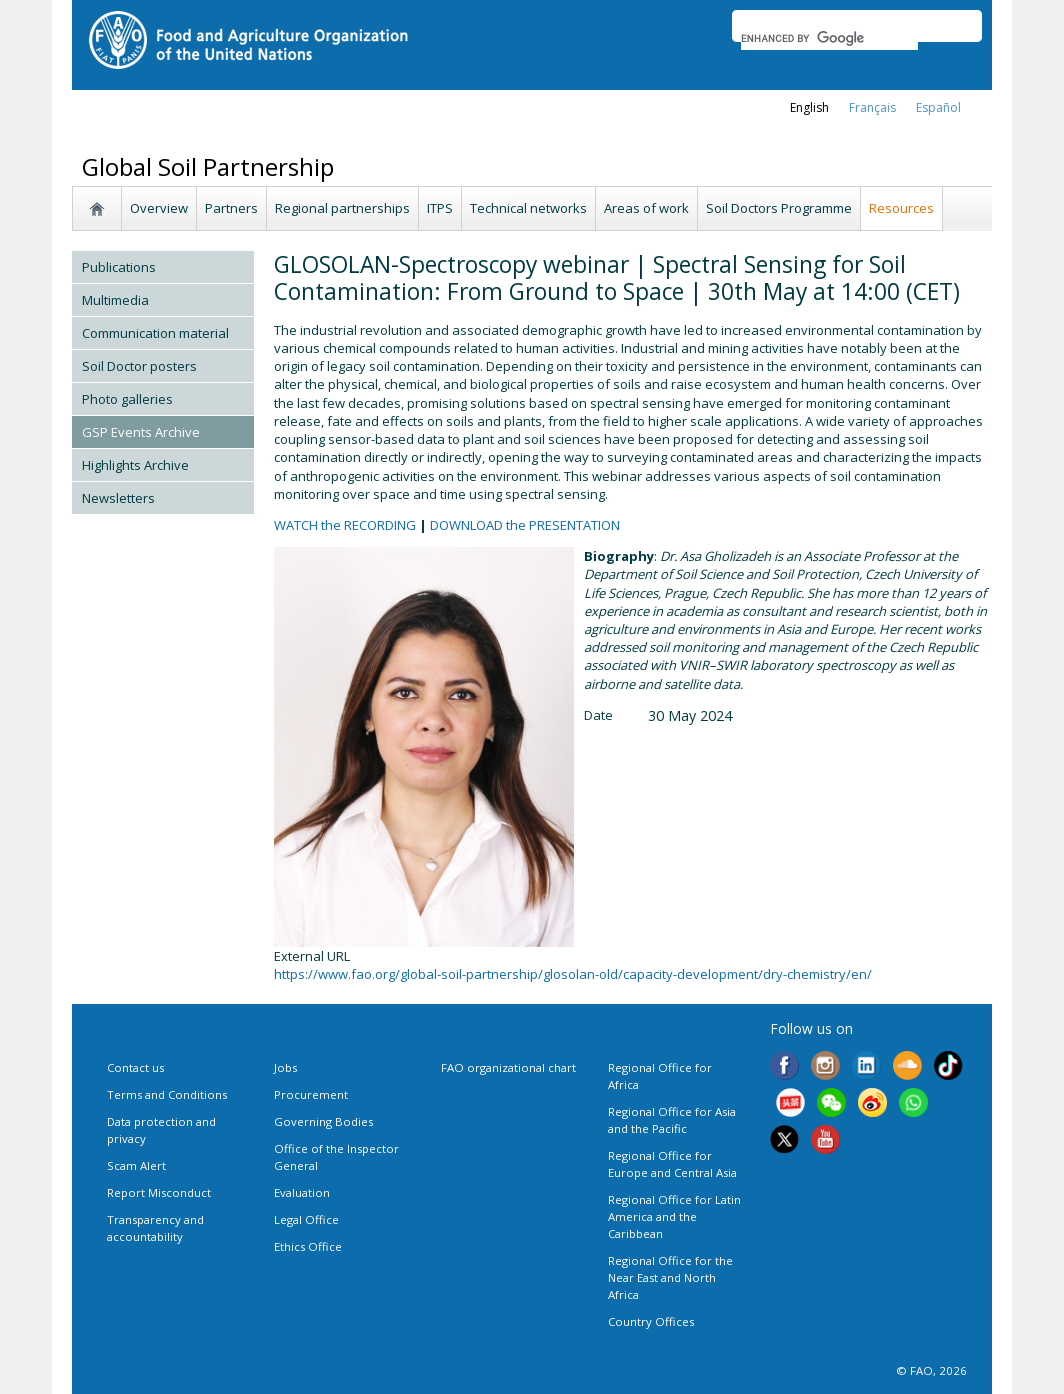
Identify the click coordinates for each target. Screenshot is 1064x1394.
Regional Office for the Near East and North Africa (670, 1277)
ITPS (440, 208)
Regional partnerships (342, 208)
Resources (901, 208)
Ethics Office (308, 1246)
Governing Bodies (323, 1121)
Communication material (155, 333)
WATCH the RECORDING (345, 525)
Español (938, 107)
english (809, 107)
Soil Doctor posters (139, 366)
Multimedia (115, 300)
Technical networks (528, 208)
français (872, 107)
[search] (829, 38)
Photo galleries (127, 399)
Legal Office (306, 1219)
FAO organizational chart (508, 1067)
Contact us (135, 1067)
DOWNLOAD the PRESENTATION (525, 525)
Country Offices (651, 1321)
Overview (159, 208)
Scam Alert (136, 1165)
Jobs (285, 1067)
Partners (231, 208)
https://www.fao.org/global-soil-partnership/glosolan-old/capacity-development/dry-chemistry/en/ (573, 974)
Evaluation (302, 1192)
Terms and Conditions (167, 1094)
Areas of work (646, 208)
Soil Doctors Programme (779, 208)
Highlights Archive (135, 465)
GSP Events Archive (141, 432)
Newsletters (118, 498)
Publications (119, 267)
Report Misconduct (159, 1192)
